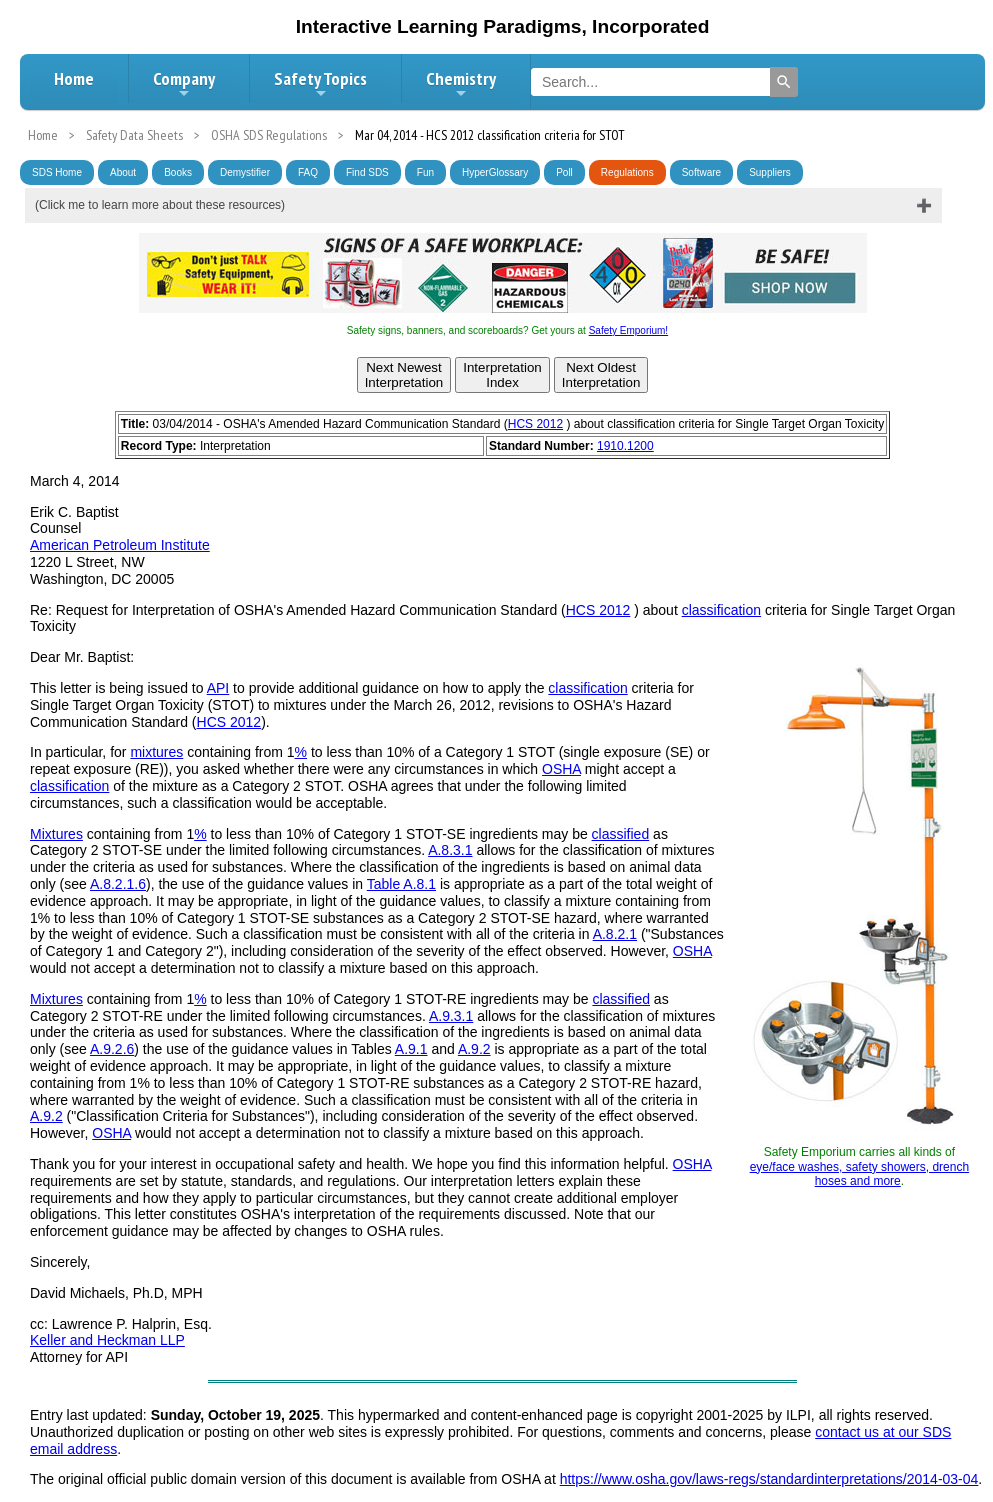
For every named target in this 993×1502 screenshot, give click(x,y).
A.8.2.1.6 (118, 884)
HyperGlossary (495, 172)
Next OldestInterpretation (601, 375)
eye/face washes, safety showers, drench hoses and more (859, 1174)
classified (621, 834)
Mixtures (56, 834)
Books (178, 172)
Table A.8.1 (401, 884)
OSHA (561, 769)
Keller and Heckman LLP (107, 1340)
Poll (564, 172)
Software (701, 172)
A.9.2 (474, 1049)
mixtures (156, 752)
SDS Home (57, 172)
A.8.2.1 (615, 934)
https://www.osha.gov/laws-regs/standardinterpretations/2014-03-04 (769, 1479)
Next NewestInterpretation (404, 375)
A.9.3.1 (451, 1016)
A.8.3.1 (450, 850)
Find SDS (367, 172)
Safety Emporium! (628, 330)
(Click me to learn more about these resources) (160, 205)
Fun (425, 172)
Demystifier (245, 172)
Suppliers (770, 172)
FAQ (308, 172)
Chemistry (461, 84)
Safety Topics (320, 84)
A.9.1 (411, 1049)
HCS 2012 (535, 424)
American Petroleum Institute (120, 545)
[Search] (784, 82)
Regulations (627, 172)
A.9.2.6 (112, 1049)
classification (721, 610)
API (218, 688)
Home (74, 78)
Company (184, 84)
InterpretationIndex (502, 375)
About (123, 172)
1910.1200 (625, 446)
